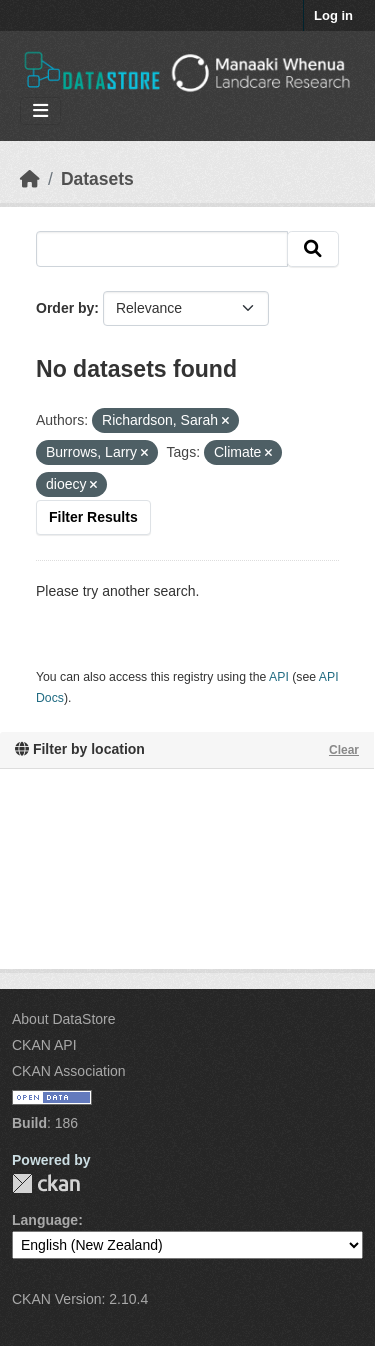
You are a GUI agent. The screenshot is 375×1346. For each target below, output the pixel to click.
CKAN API (44, 1045)
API (279, 677)
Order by (65, 308)
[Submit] (313, 249)
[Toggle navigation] (40, 111)
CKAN (46, 1183)
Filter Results (93, 517)
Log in (333, 15)
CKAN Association (69, 1071)
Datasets (97, 179)
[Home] (30, 179)
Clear (344, 750)
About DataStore (64, 1019)
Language (45, 1220)
